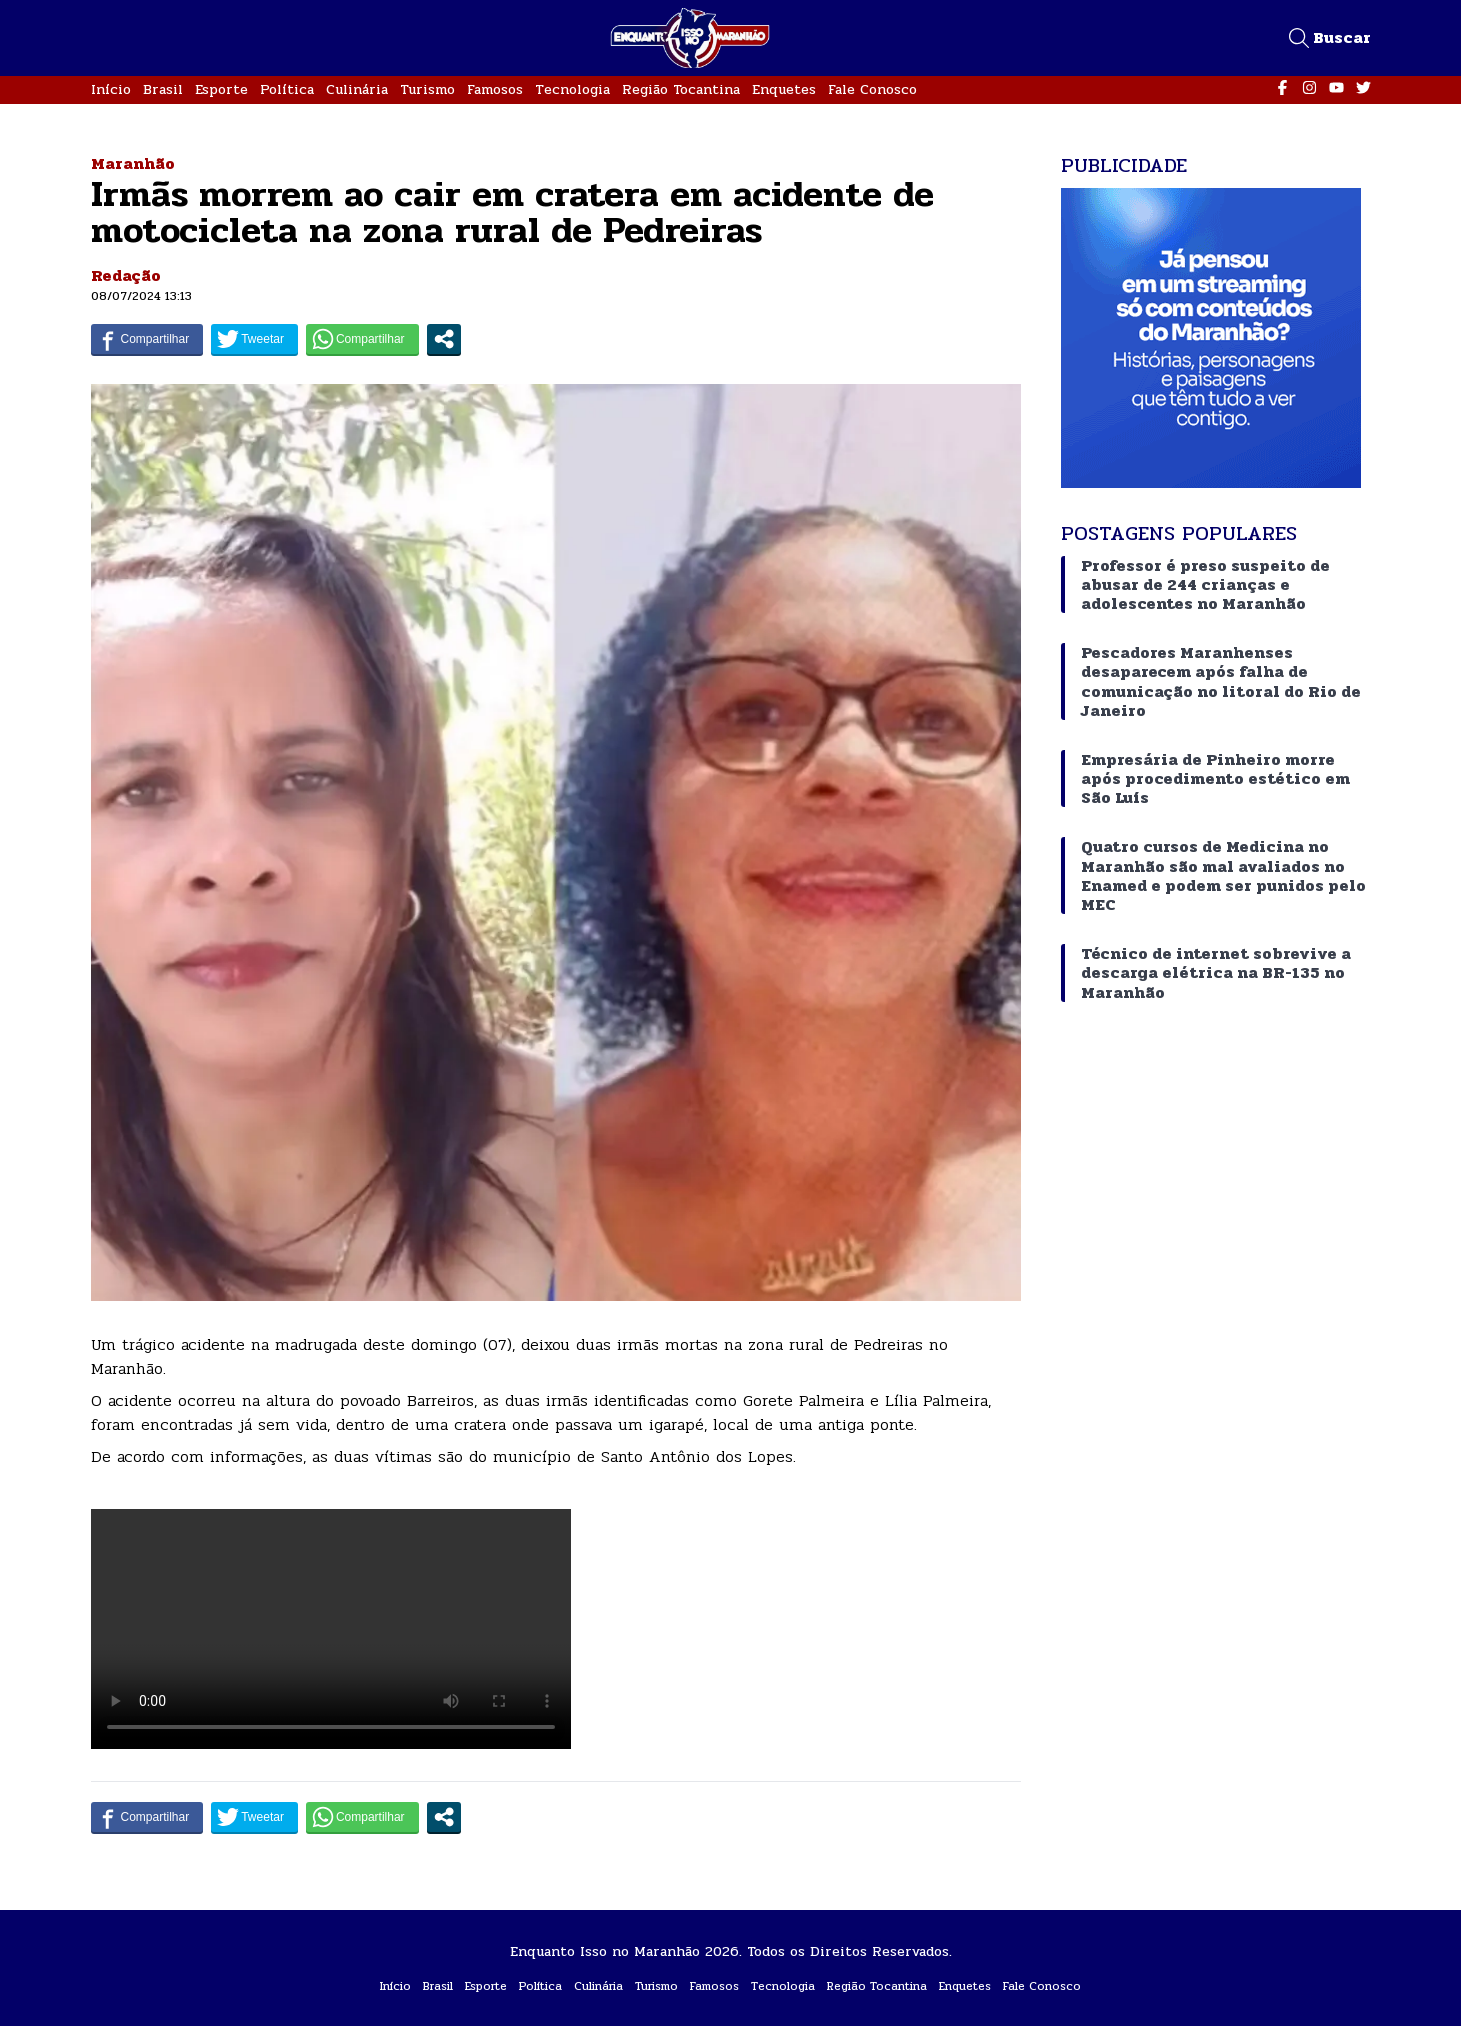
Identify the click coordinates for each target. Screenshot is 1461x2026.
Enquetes (784, 89)
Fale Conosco (872, 89)
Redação (126, 275)
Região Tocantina (681, 89)
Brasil (163, 89)
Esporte (221, 89)
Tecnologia (572, 89)
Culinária (357, 89)
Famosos (495, 89)
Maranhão (133, 163)
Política (287, 89)
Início (111, 89)
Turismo (427, 89)
